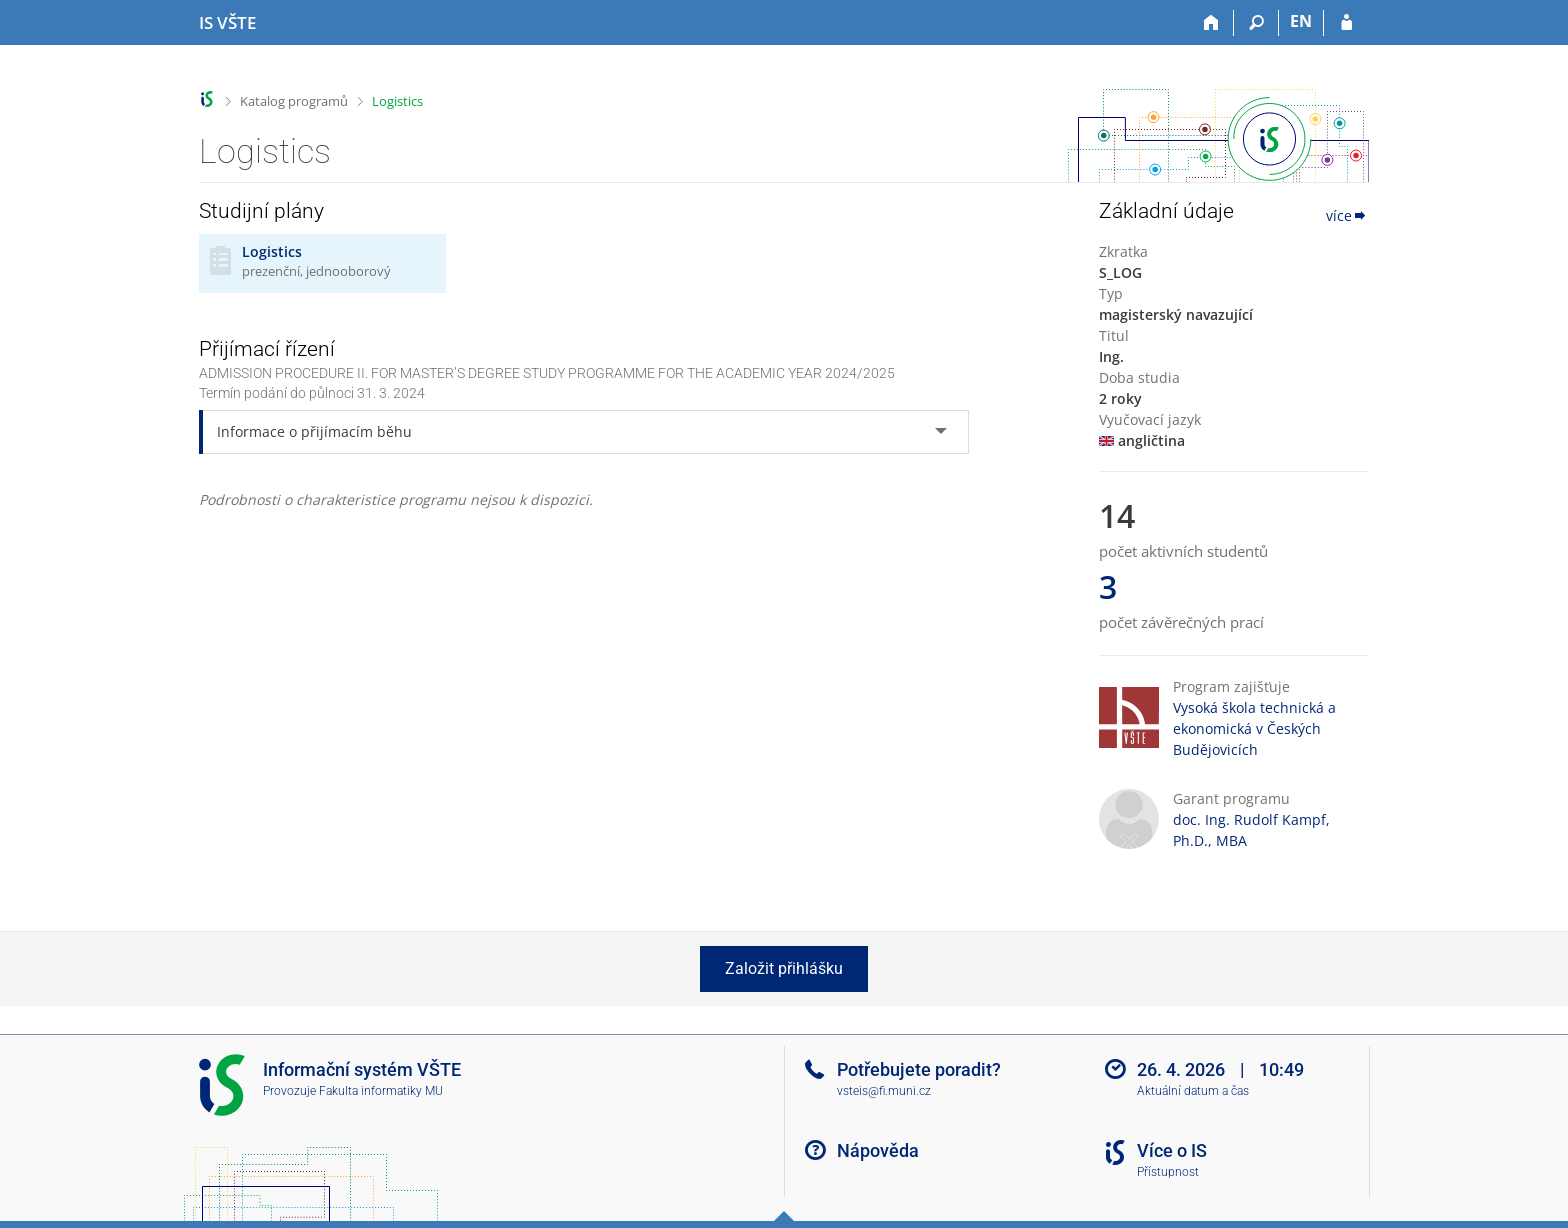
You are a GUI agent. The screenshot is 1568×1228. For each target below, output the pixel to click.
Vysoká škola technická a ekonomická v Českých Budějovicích (1254, 728)
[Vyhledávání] (1256, 23)
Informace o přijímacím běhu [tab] (314, 431)
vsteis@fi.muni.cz (884, 1091)
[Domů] (1211, 23)
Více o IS (1172, 1150)
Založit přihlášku (784, 968)
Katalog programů (294, 101)
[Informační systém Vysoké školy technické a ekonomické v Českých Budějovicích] (227, 23)
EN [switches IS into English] (1301, 21)
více (1347, 215)
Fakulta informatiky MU (381, 1091)
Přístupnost (1168, 1172)
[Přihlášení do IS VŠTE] (1346, 23)
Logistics (397, 101)
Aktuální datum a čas (1193, 1091)
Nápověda (878, 1150)
